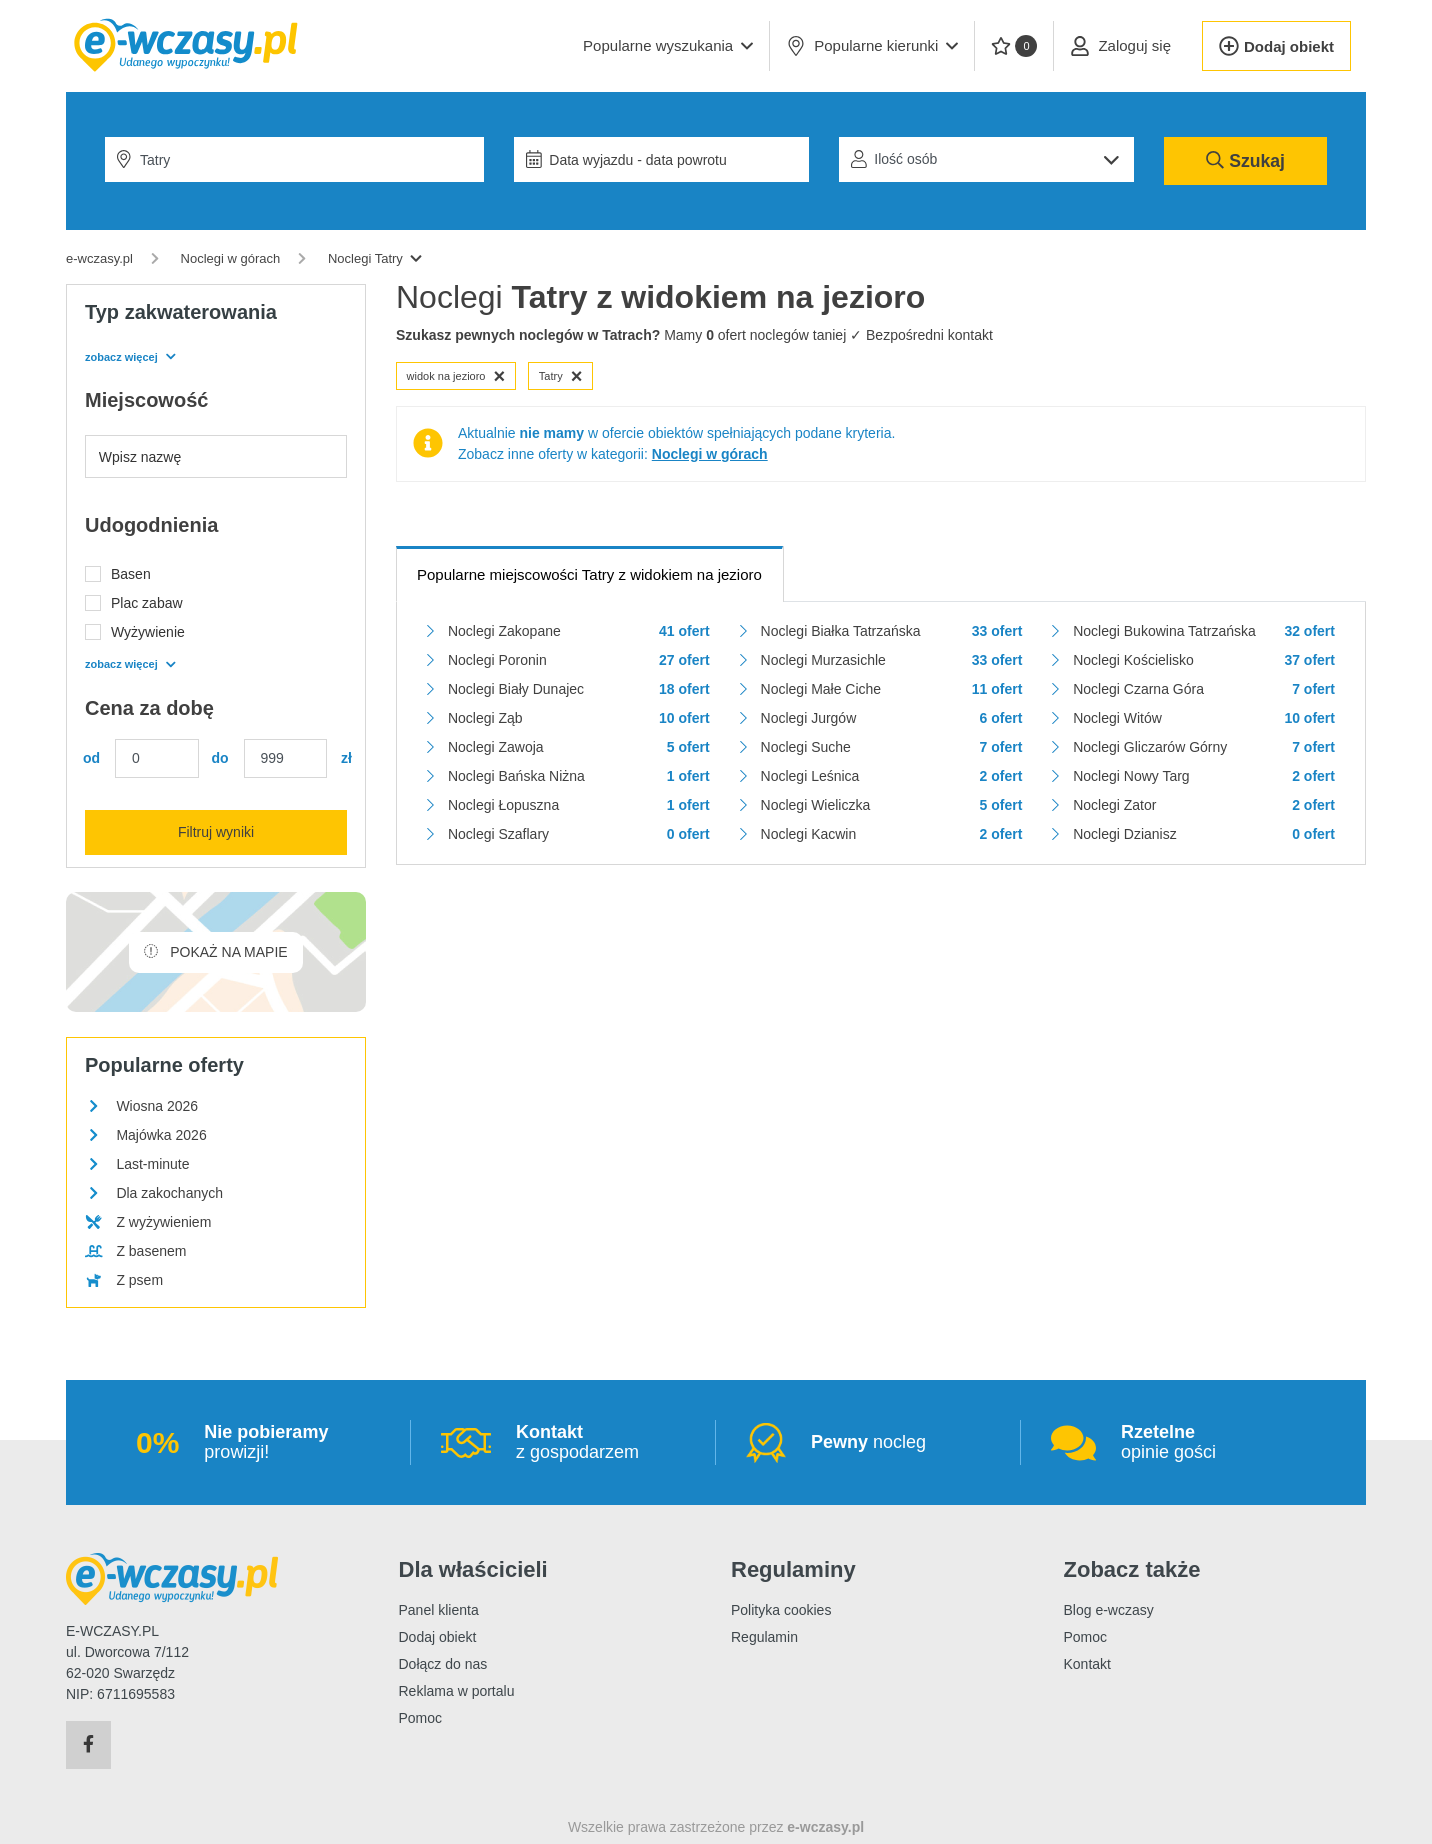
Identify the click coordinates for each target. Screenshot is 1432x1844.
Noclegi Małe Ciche (821, 689)
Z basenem (151, 1251)
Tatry (561, 376)
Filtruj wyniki (216, 832)
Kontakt (1087, 1664)
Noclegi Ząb (485, 718)
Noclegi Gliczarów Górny (1150, 747)
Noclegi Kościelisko (1133, 660)
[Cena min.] (157, 758)
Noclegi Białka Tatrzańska (841, 631)
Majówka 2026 (161, 1135)
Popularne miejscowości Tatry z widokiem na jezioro (589, 574)
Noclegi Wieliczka (816, 805)
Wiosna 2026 (157, 1106)
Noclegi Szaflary (498, 834)
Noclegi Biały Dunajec (516, 689)
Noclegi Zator (1114, 805)
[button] (668, 46)
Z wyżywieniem (163, 1222)
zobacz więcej (130, 357)
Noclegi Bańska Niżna (516, 776)
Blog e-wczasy (1109, 1610)
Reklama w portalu (457, 1691)
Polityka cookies (781, 1610)
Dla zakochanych (169, 1193)
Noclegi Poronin (497, 660)
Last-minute (152, 1164)
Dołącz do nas (443, 1664)
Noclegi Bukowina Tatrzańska (1164, 631)
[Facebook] (88, 1745)
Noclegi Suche (806, 747)
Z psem (139, 1280)
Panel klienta (439, 1610)
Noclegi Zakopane (504, 631)
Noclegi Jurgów (809, 718)
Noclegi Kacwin (809, 834)
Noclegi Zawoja (496, 747)
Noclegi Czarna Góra (1138, 689)
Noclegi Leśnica (810, 776)
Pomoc (421, 1718)
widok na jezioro (456, 376)
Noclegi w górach (710, 454)
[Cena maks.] (286, 758)
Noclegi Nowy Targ (1131, 776)
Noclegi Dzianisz (1124, 834)
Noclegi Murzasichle (823, 660)
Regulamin (764, 1637)
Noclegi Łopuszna (503, 805)
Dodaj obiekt (438, 1637)
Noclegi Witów (1117, 718)
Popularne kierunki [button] (872, 46)
